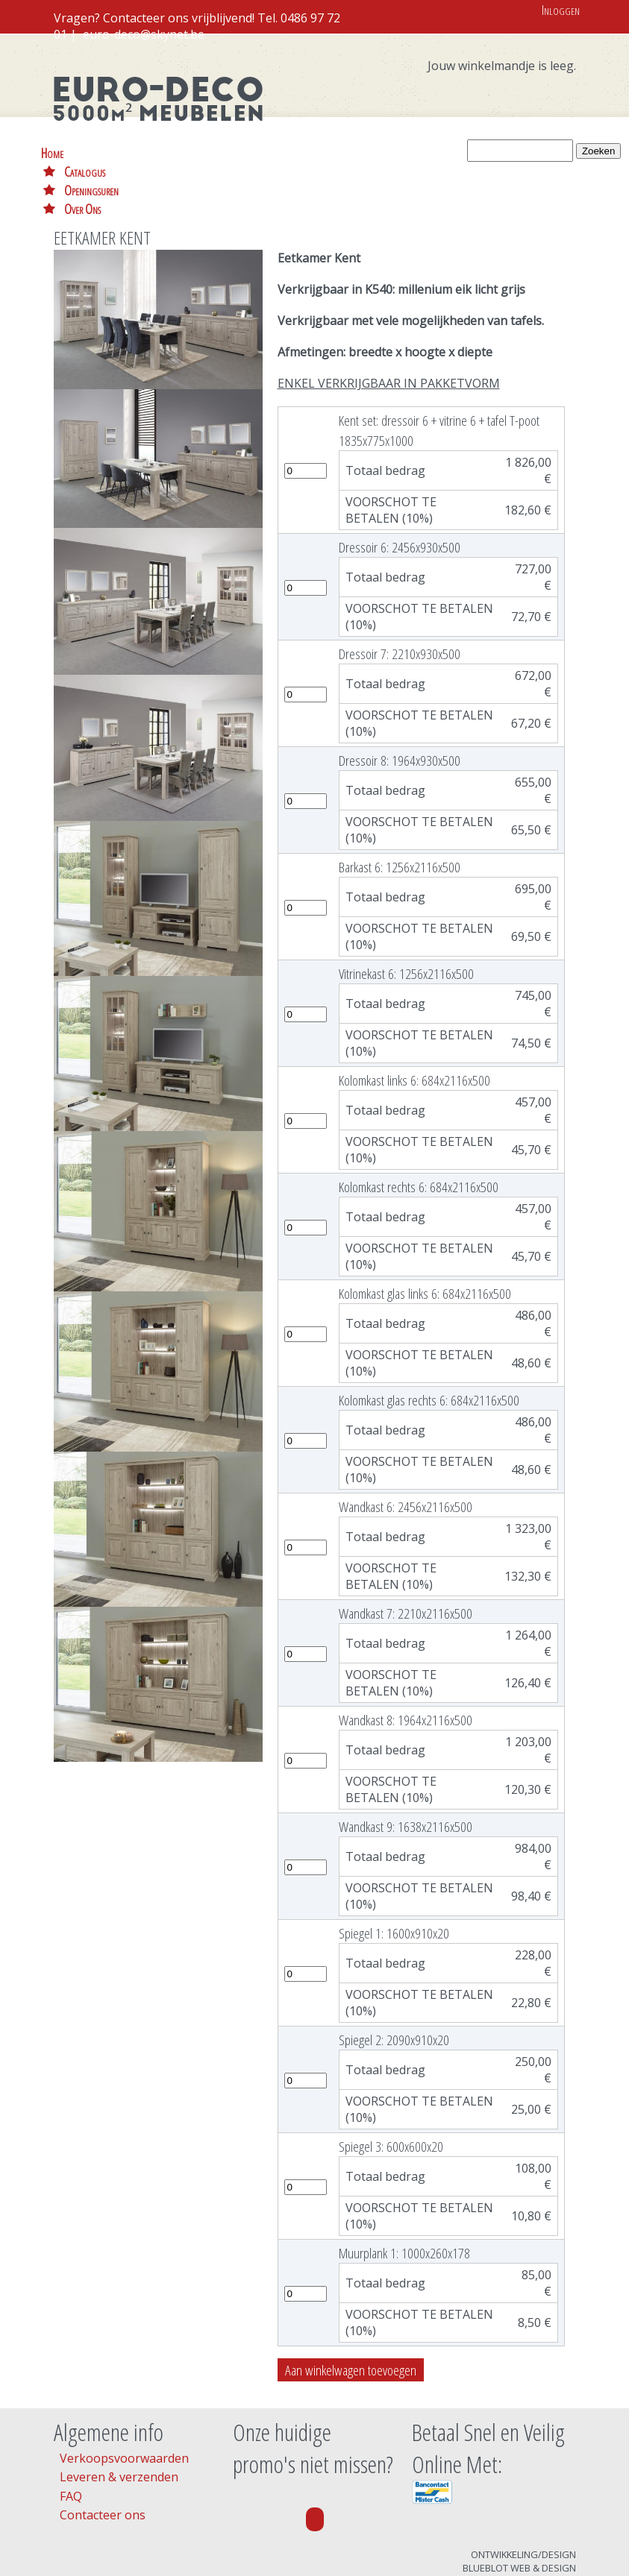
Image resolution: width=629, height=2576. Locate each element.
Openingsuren (205, 152)
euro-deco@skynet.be (143, 34)
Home (52, 152)
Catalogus (120, 152)
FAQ (71, 2440)
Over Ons (287, 152)
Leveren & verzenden (119, 2421)
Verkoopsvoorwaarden (124, 2402)
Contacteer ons (102, 2459)
